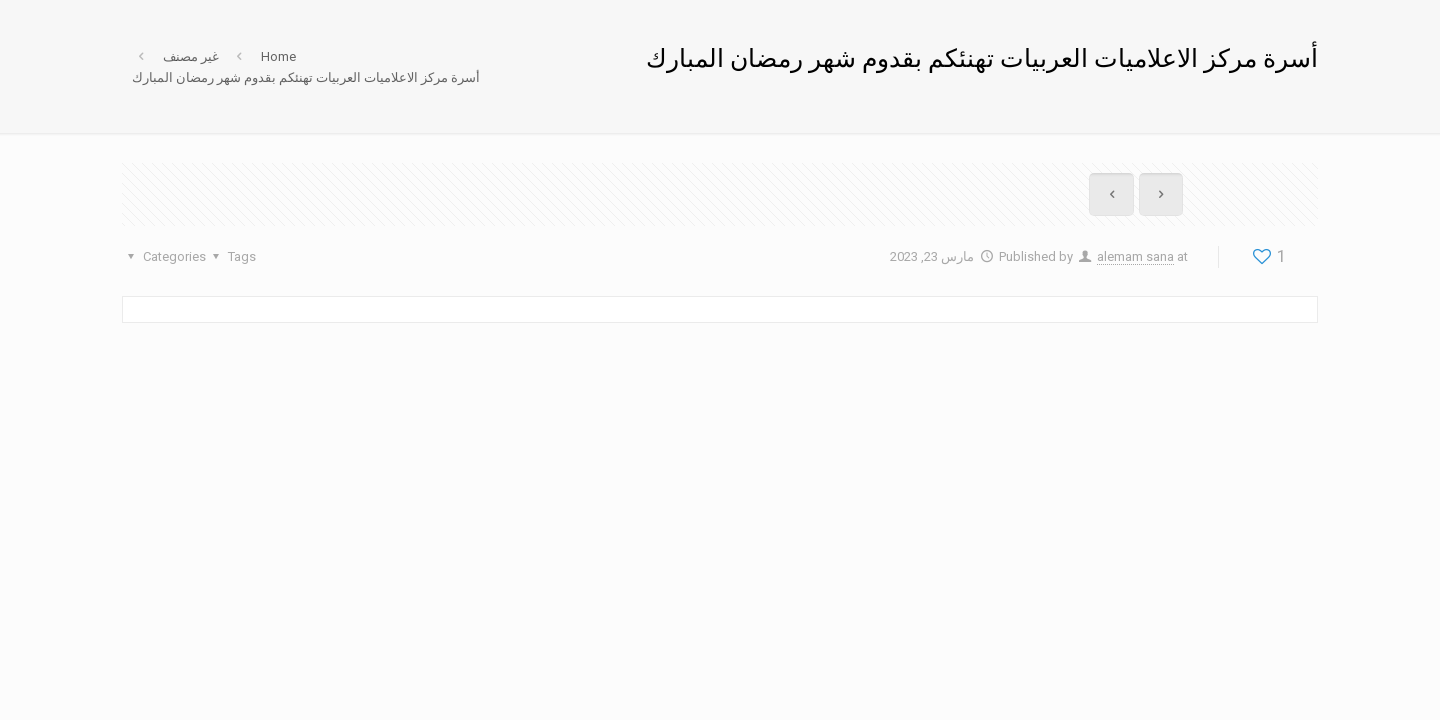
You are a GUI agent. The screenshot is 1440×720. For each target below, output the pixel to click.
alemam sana (1135, 256)
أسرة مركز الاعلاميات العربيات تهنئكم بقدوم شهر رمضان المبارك (306, 77)
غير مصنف (191, 56)
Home (278, 56)
